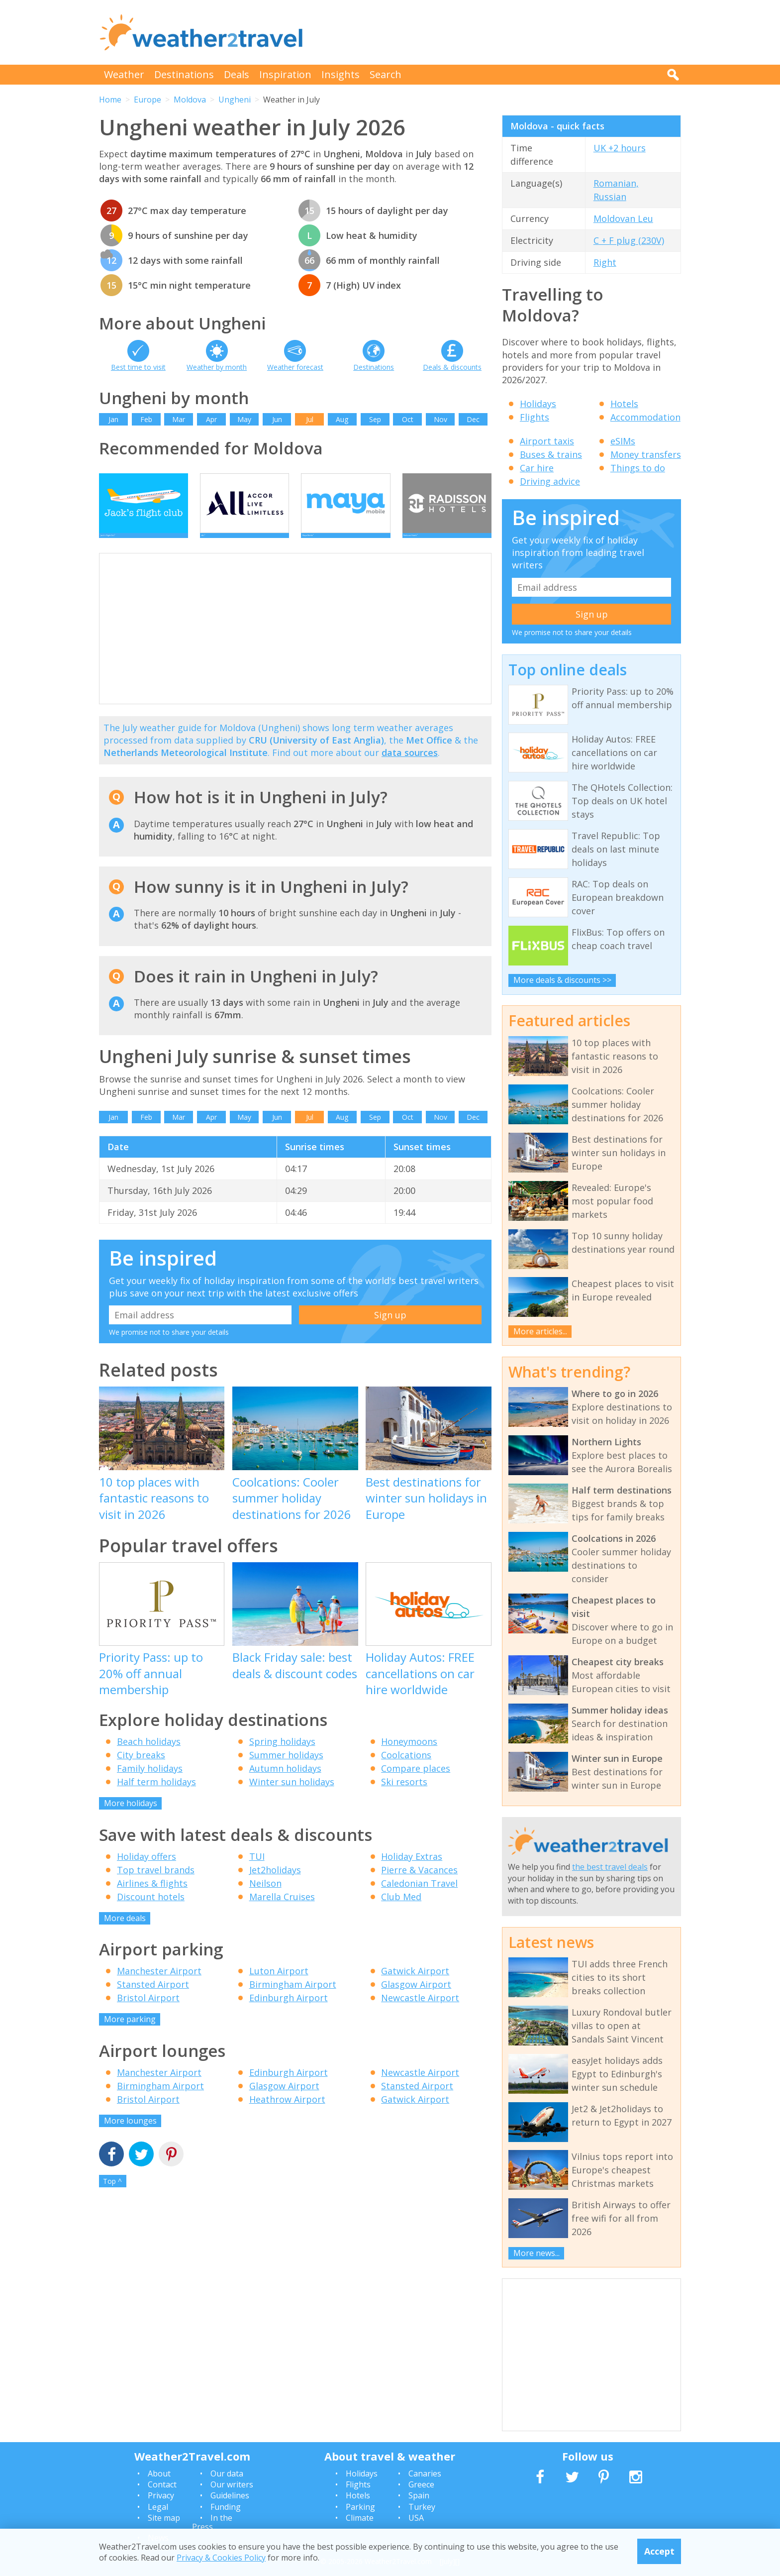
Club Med (401, 1912)
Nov (440, 419)
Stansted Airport (153, 1999)
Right (604, 262)
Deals (236, 74)
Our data (226, 2473)
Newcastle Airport (420, 2013)
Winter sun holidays (291, 1797)
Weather (124, 74)
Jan (113, 419)
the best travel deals (610, 1866)
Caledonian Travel (419, 1898)
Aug (342, 419)
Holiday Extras (411, 1871)
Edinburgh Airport (288, 2013)
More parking (130, 2034)
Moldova (190, 99)
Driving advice (550, 481)
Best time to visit (138, 367)
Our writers (231, 2484)
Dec (473, 419)
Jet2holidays (275, 1885)
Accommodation (645, 417)
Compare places (415, 1783)
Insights (340, 74)
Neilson (265, 1898)
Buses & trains (551, 454)
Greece (421, 2484)
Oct (407, 419)
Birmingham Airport (292, 1999)
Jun (277, 419)
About (159, 2473)
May (244, 419)
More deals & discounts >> (562, 979)
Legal (158, 2506)
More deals (125, 1933)
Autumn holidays (285, 1783)
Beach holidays (149, 1756)
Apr (211, 419)
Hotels (624, 404)
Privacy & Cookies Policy (221, 2557)
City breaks (141, 1770)
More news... (536, 2253)
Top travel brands (156, 1885)
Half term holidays (156, 1797)
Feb (146, 419)
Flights (534, 417)
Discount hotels (151, 1912)
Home (110, 99)
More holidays (130, 1818)
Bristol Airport (148, 2013)
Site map (164, 2517)
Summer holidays (286, 1770)
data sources (410, 767)
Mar (178, 419)
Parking (360, 2506)
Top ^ (112, 2196)
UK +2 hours (619, 148)
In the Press (212, 2522)
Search (385, 74)
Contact (162, 2484)
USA (416, 2517)
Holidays (538, 404)
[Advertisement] (500, 32)
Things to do (637, 468)
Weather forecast (295, 367)
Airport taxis (547, 441)
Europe (147, 99)
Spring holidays (282, 1756)
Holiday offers (146, 1871)
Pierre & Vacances (419, 1885)
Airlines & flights (152, 1898)
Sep (375, 419)
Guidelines (229, 2495)
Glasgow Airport (416, 1999)
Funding (225, 2506)
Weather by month (217, 367)
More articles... (540, 1331)
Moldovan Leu (623, 218)
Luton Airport (278, 1986)
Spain (418, 2495)
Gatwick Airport (415, 1986)
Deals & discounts (452, 367)
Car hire (537, 468)
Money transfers (645, 454)
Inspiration (285, 74)
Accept (659, 2551)
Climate (360, 2517)
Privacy (161, 2495)
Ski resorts (404, 1797)
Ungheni (234, 99)
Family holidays (150, 1783)
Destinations (184, 74)
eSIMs (622, 441)
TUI (257, 1871)
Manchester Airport (159, 1986)
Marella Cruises (282, 1912)
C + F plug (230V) (628, 240)
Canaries (424, 2473)
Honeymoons (409, 1756)
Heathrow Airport (287, 2114)
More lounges (130, 2135)
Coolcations (406, 1770)
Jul (309, 419)
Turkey (421, 2506)
